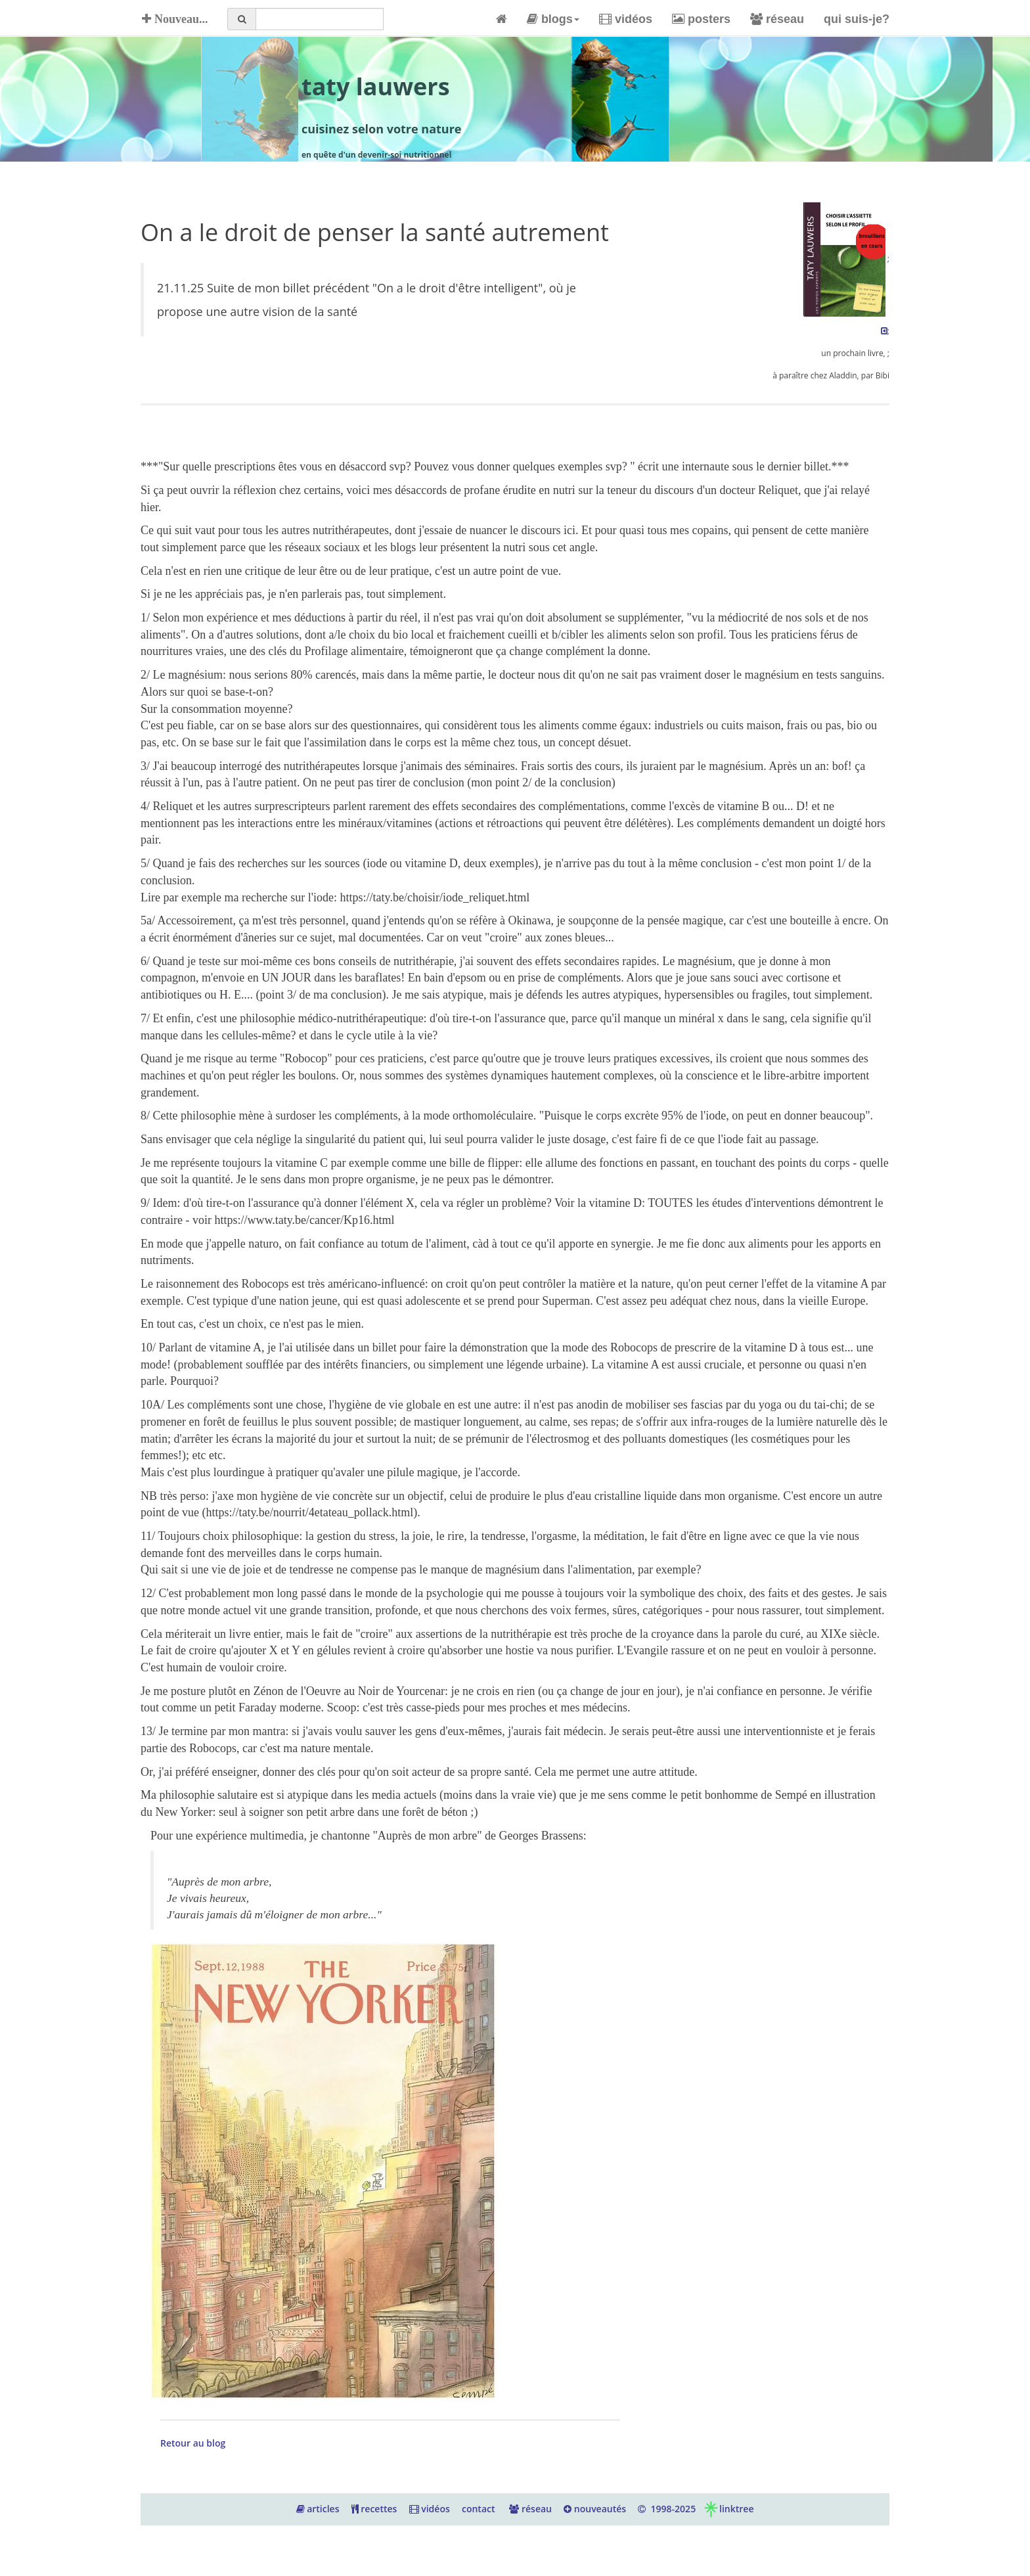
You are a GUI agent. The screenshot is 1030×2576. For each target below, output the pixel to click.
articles (318, 2508)
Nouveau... (173, 19)
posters (701, 19)
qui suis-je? (856, 19)
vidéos (625, 19)
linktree (728, 2508)
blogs (553, 19)
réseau (777, 19)
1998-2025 (667, 2508)
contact (478, 2508)
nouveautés (595, 2508)
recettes (374, 2508)
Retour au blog (192, 2443)
